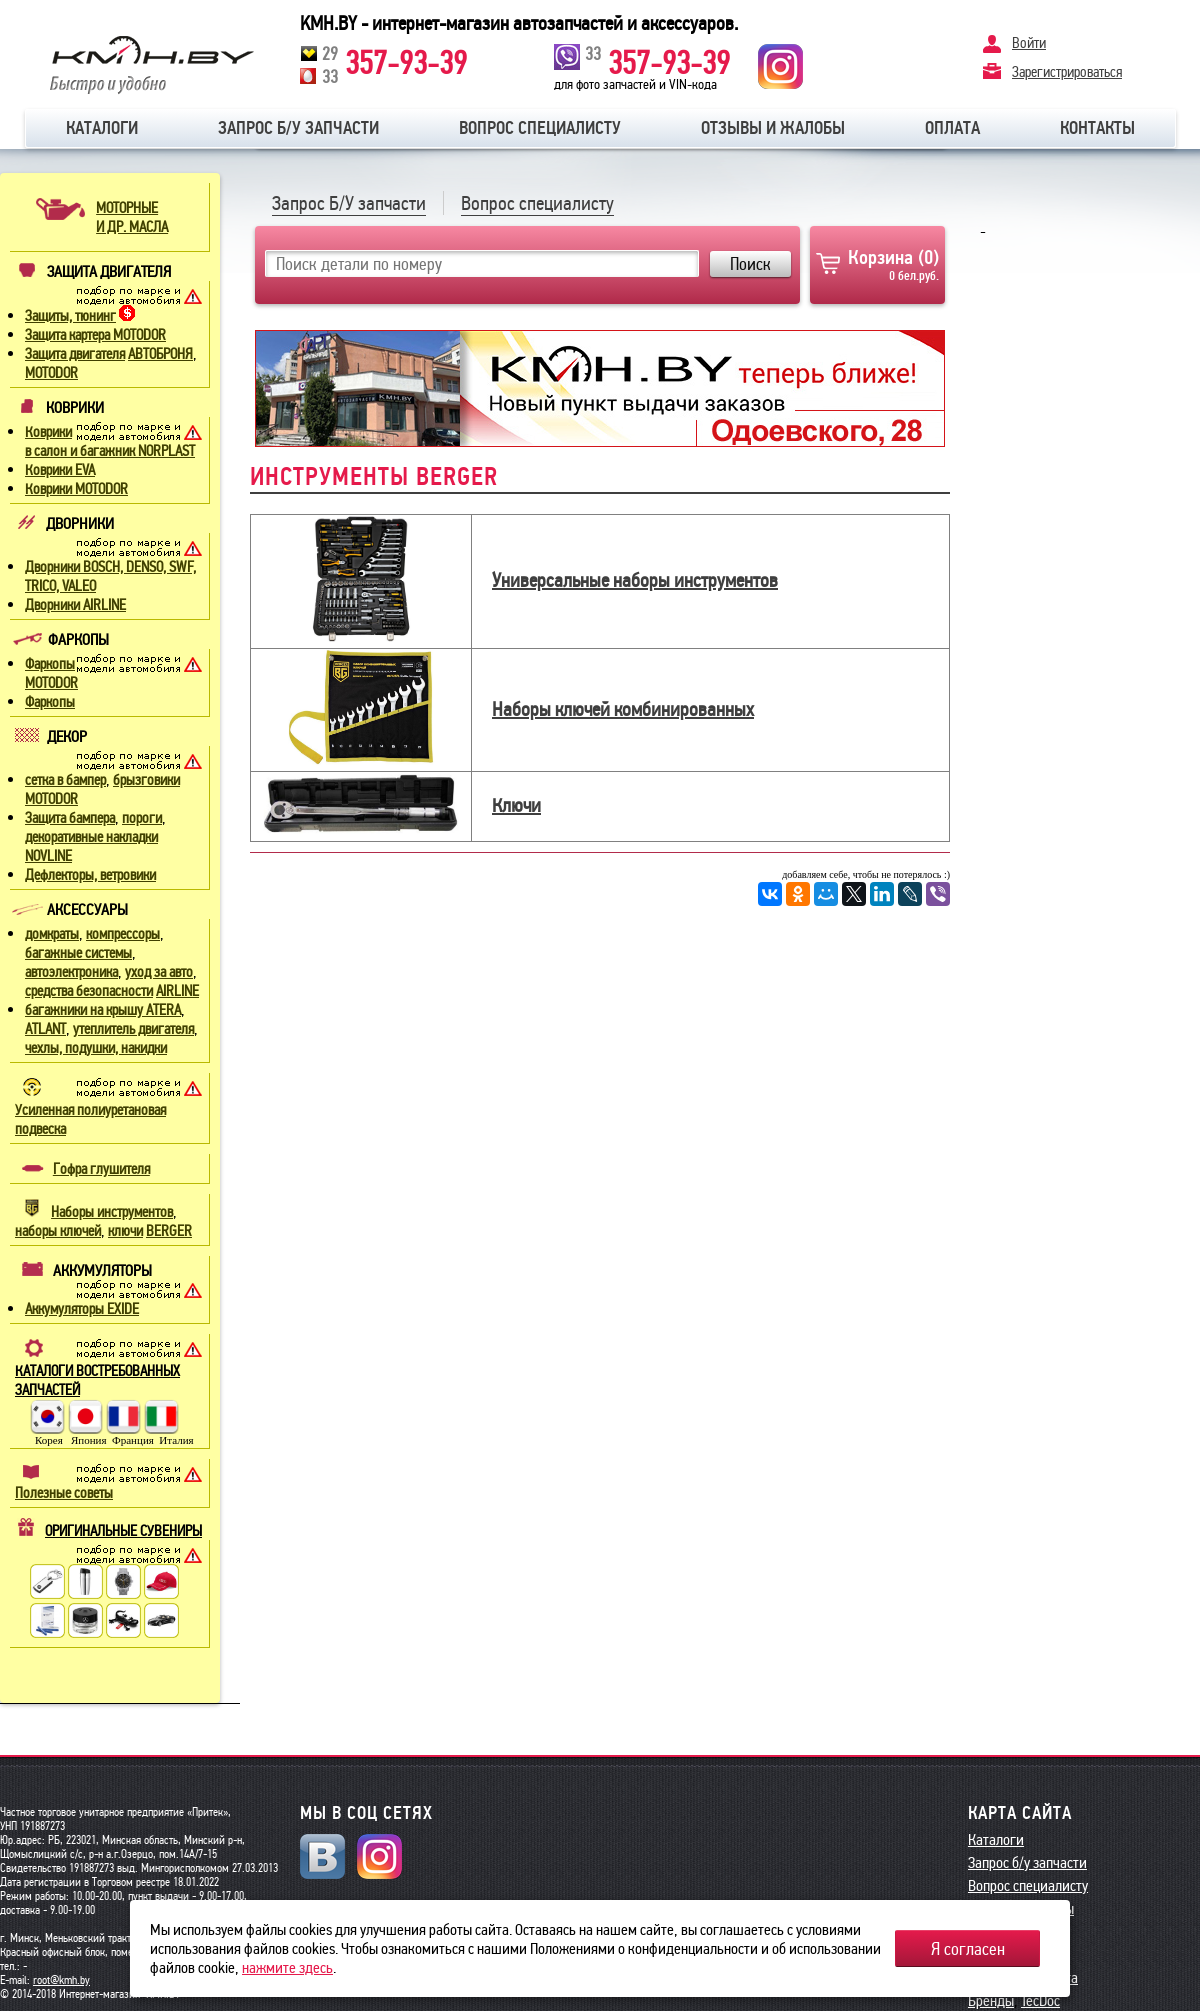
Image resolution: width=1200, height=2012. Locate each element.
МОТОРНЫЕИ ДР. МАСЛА (132, 217)
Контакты (1097, 128)
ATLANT (45, 1029)
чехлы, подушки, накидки (96, 1048)
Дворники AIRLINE (75, 605)
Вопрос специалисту (540, 128)
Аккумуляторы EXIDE (82, 1309)
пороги (142, 818)
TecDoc (1040, 2000)
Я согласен (968, 1949)
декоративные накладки (91, 837)
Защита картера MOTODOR (95, 335)
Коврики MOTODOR (76, 489)
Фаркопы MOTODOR (51, 673)
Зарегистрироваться (1067, 71)
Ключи (516, 805)
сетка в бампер (65, 780)
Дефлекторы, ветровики (90, 875)
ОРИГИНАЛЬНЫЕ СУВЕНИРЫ (123, 1531)
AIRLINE (177, 991)
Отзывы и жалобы (773, 128)
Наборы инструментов (112, 1212)
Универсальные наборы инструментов (635, 580)
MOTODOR (51, 373)
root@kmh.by (61, 1980)
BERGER (169, 1231)
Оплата (952, 128)
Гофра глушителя (101, 1169)
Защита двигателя (75, 354)
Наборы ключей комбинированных (623, 709)
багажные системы (78, 953)
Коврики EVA (60, 470)
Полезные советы (64, 1493)
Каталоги (102, 128)
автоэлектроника (71, 972)
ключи (125, 1231)
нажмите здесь (287, 1967)
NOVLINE (48, 856)
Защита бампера (70, 818)
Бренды (991, 2000)
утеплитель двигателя (133, 1029)
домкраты (52, 934)
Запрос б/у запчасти (298, 128)
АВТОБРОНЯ (160, 354)
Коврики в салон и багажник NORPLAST (110, 441)
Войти (1029, 43)
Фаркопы (50, 702)
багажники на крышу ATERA (103, 1010)
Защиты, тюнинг (70, 316)
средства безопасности (89, 991)
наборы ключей (58, 1231)
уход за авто (159, 972)
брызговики (146, 780)
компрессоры (123, 934)
